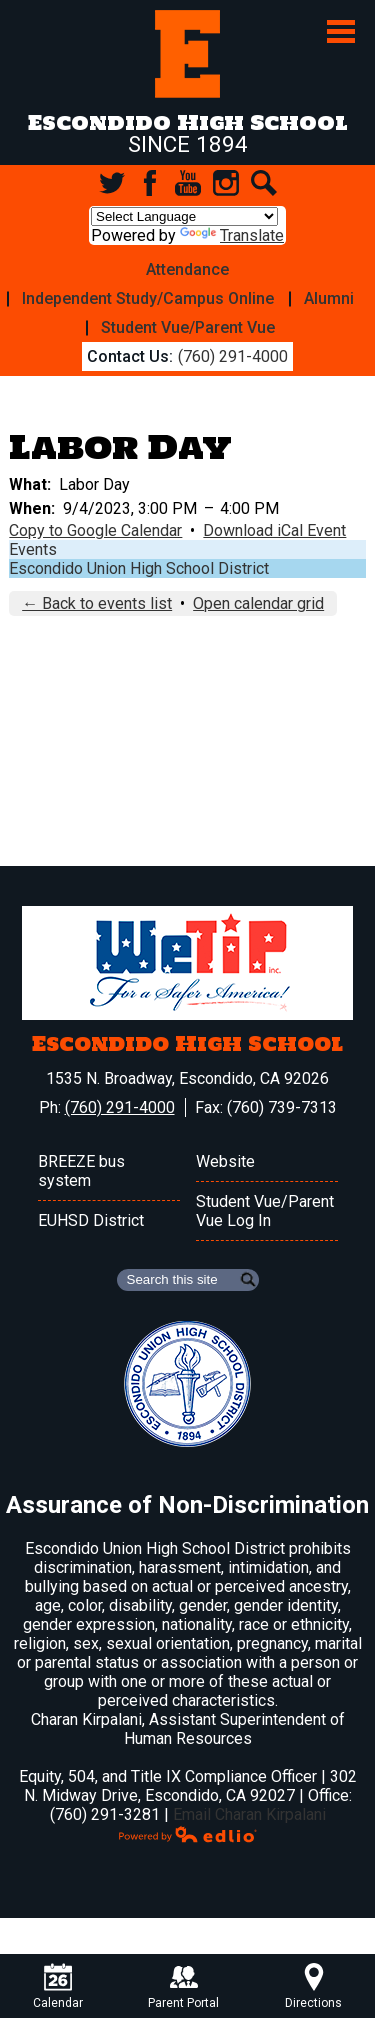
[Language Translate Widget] (184, 216)
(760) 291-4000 (233, 356)
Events (33, 549)
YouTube (188, 183)
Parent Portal (183, 1986)
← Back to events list (97, 603)
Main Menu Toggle (341, 31)
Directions (313, 1986)
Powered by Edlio (188, 1834)
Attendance (187, 269)
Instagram (226, 183)
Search (264, 183)
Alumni (329, 298)
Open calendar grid (258, 603)
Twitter (112, 183)
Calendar (58, 1986)
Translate (232, 235)
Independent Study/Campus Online (148, 298)
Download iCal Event (274, 530)
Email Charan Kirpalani (249, 1814)
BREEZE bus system (81, 1171)
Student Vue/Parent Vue (188, 327)
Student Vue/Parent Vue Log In (265, 1211)
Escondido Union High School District (139, 568)
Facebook (150, 183)
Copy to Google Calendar (95, 530)
